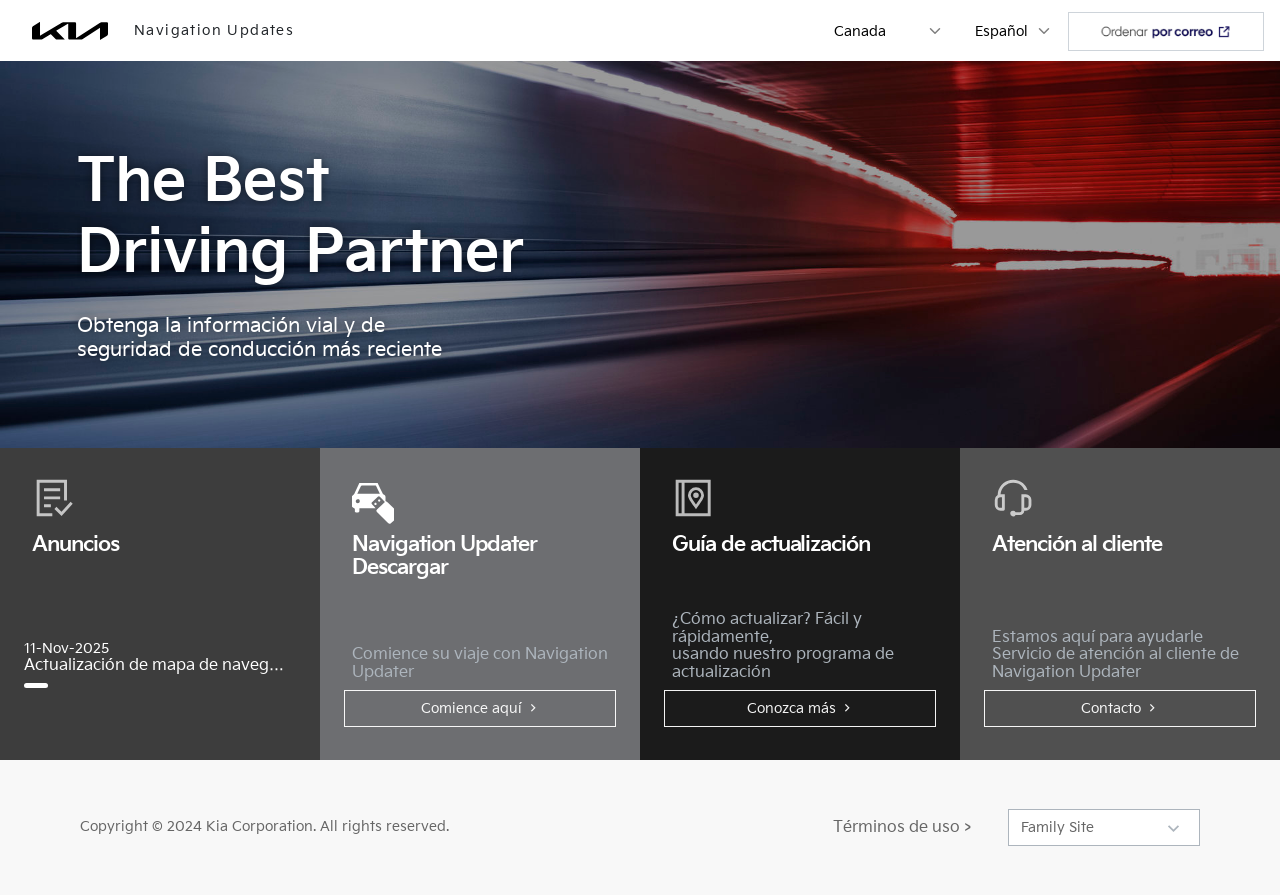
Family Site (1057, 827)
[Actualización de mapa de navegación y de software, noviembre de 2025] (44, 685)
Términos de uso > (902, 827)
